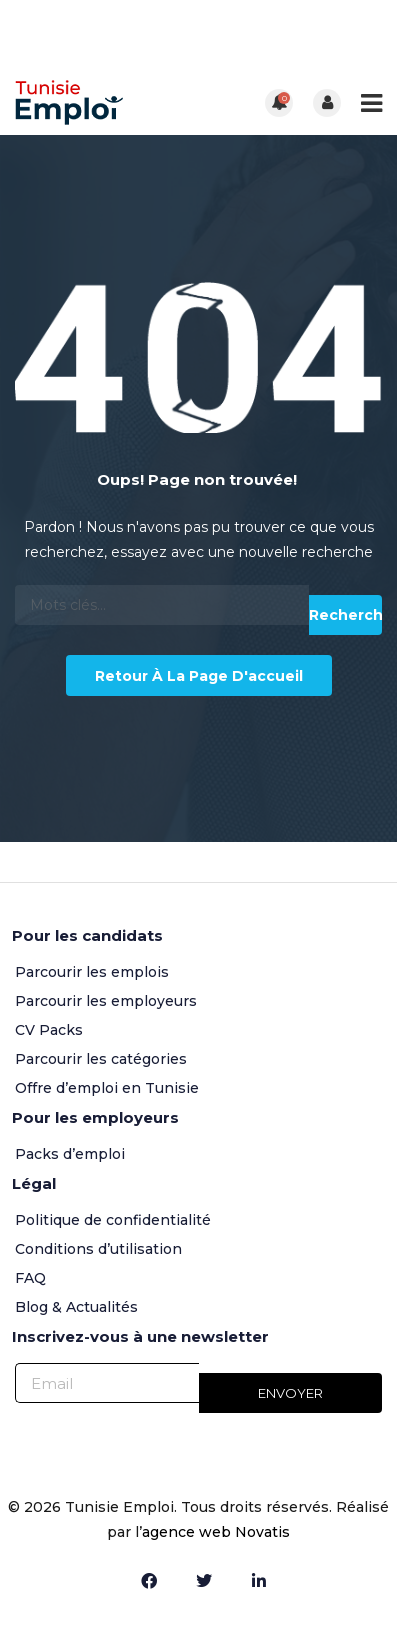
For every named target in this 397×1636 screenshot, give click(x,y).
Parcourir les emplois (92, 972)
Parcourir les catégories (101, 1059)
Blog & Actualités (76, 1307)
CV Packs (49, 1030)
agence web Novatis (216, 1532)
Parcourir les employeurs (106, 1001)
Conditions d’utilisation (98, 1249)
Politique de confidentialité (113, 1220)
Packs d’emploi (70, 1154)
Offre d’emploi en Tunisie (107, 1088)
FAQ (30, 1278)
